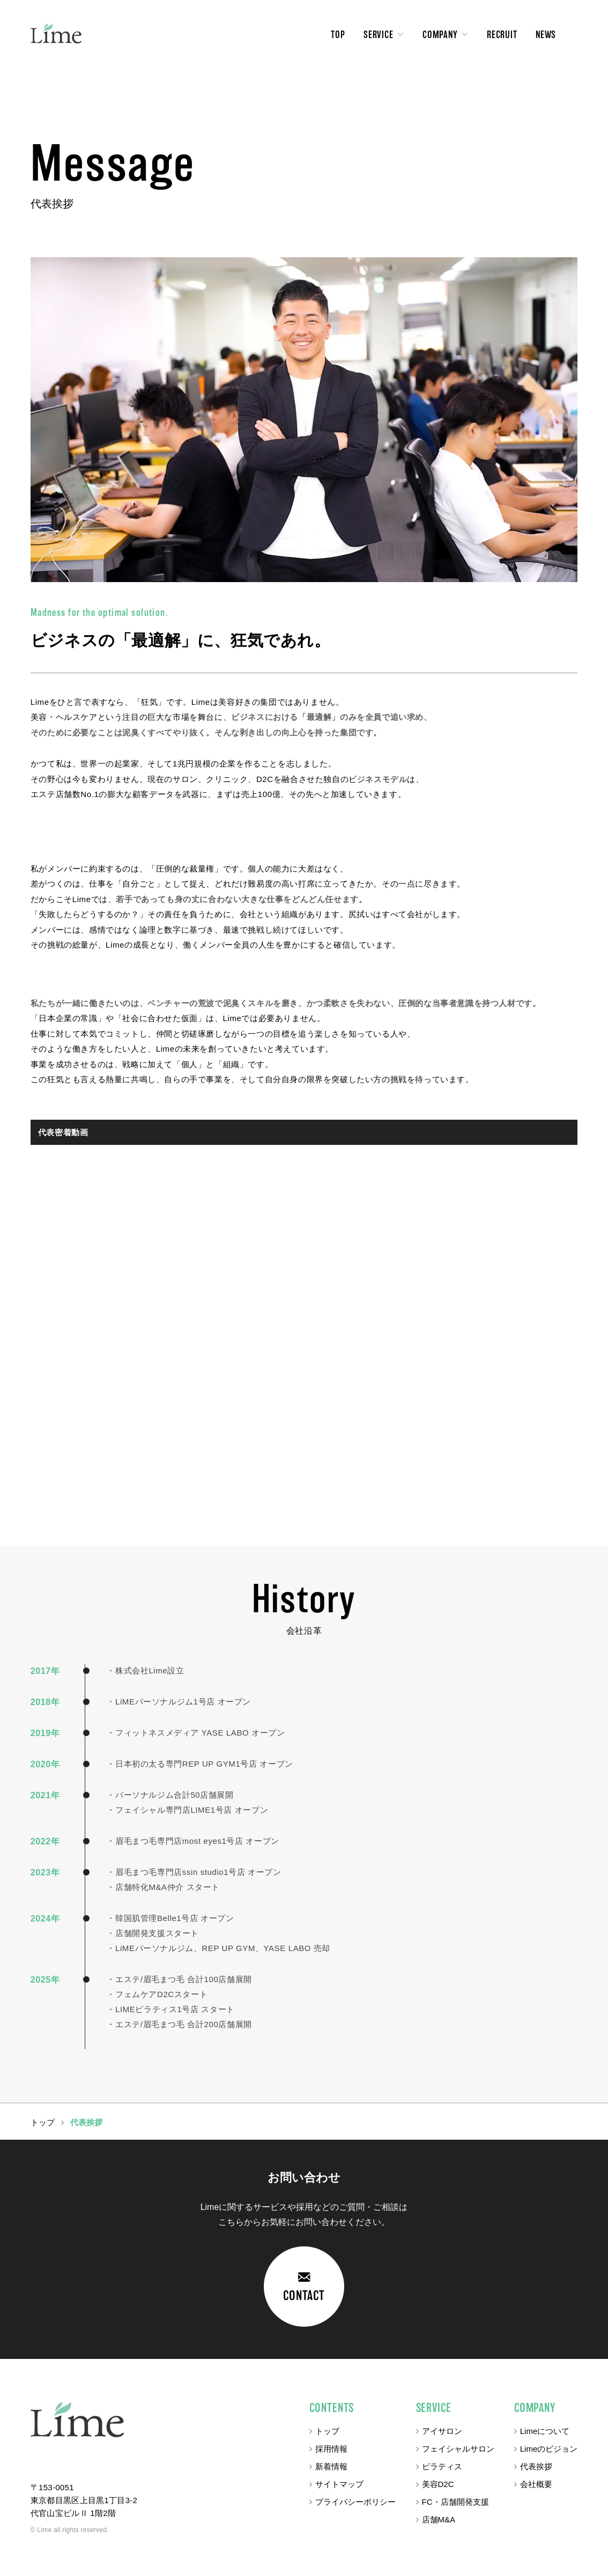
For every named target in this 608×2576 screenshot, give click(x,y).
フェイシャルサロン (458, 2449)
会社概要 (536, 2484)
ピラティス (442, 2466)
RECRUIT (502, 34)
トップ (327, 2431)
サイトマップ (339, 2484)
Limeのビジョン (549, 2449)
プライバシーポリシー (355, 2502)
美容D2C (438, 2484)
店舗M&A (439, 2519)
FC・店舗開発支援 (455, 2502)
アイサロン (442, 2431)
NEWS (546, 34)
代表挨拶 (536, 2466)
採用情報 (331, 2449)
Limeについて (545, 2431)
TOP (338, 34)
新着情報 (331, 2466)
